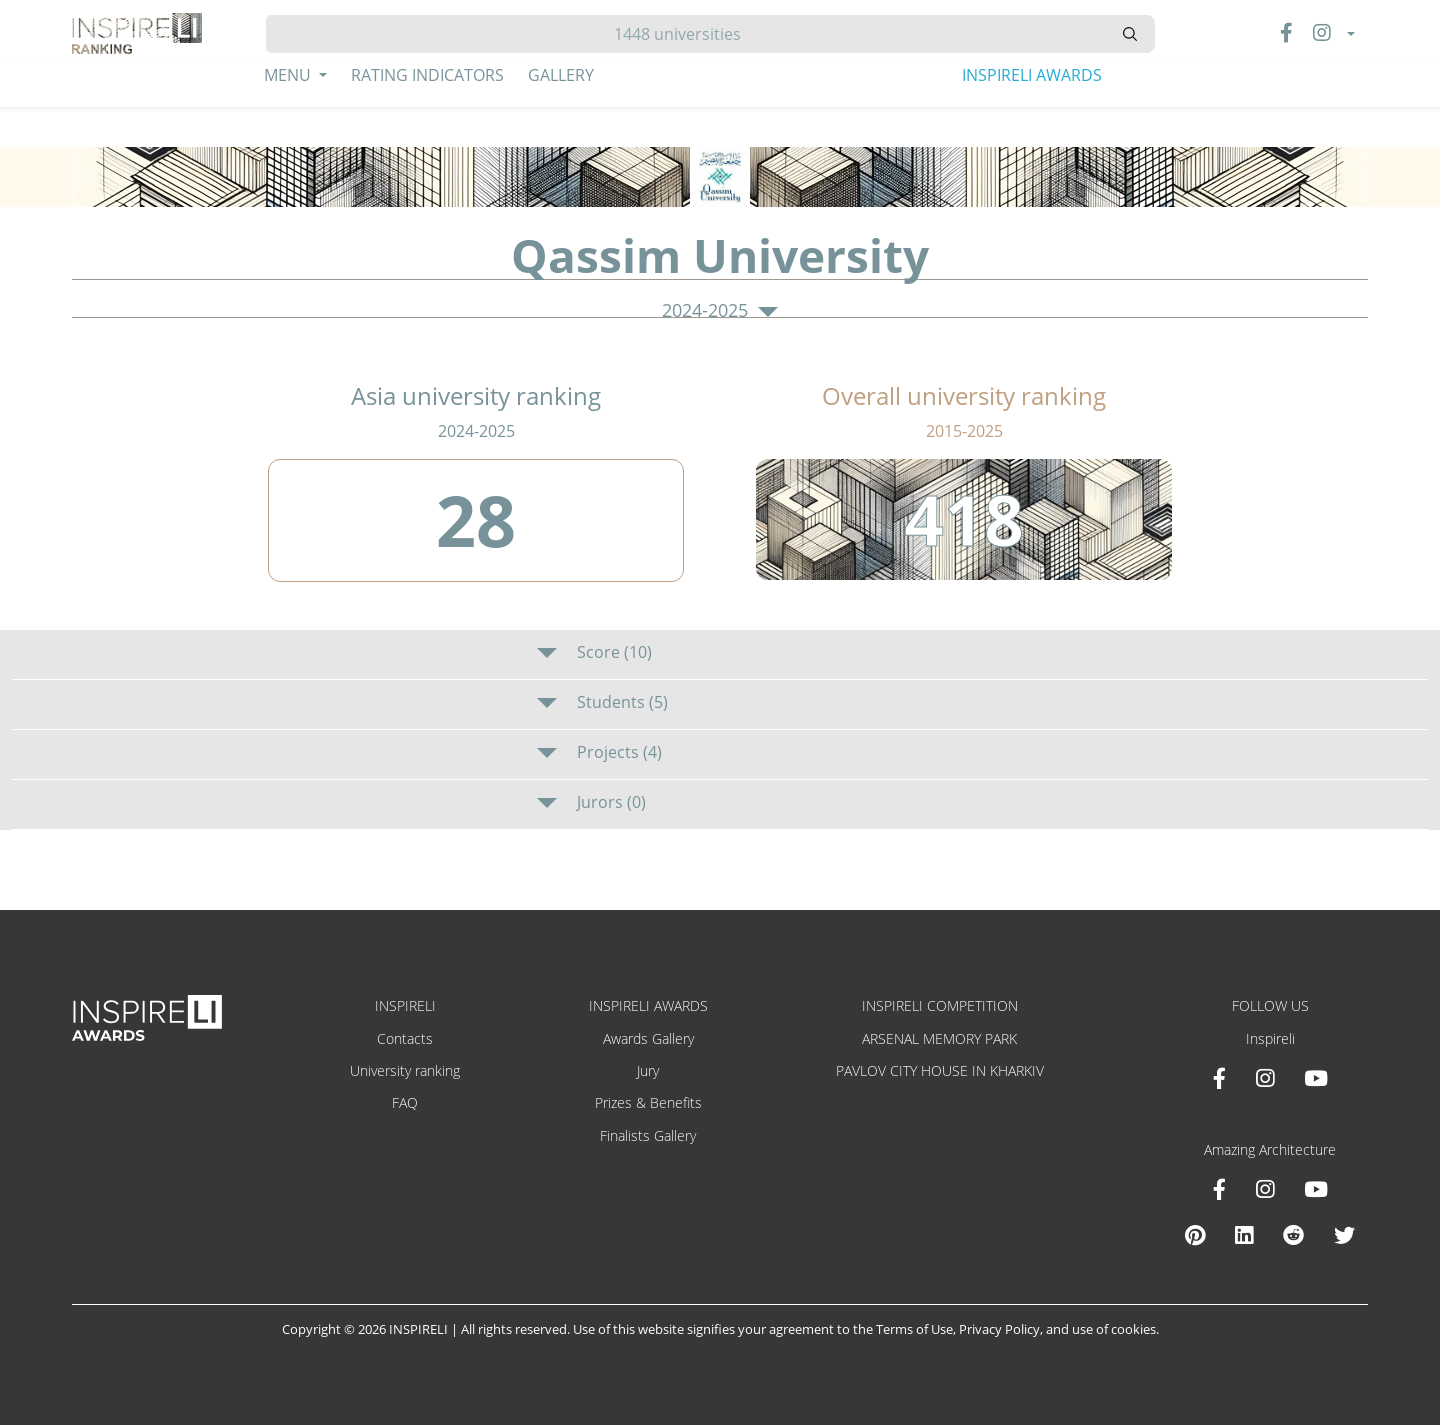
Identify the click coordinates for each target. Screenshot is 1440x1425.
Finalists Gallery (648, 1135)
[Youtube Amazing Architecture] (1316, 1189)
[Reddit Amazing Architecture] (1293, 1235)
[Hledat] (685, 34)
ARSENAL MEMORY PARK (939, 1038)
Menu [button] (289, 75)
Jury (648, 1070)
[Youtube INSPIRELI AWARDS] (1316, 1078)
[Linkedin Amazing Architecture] (1244, 1235)
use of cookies (1114, 1329)
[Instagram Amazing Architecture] (1265, 1189)
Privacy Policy (999, 1329)
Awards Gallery (648, 1038)
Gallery (561, 75)
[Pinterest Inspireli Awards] (1195, 1235)
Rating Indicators (427, 75)
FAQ (405, 1102)
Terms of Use (914, 1329)
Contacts (405, 1038)
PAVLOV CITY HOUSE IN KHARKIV (940, 1070)
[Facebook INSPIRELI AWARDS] (1219, 1078)
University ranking (405, 1070)
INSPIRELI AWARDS (1032, 75)
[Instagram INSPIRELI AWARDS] (1265, 1078)
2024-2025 (720, 311)
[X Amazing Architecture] (1344, 1235)
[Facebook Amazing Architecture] (1219, 1189)
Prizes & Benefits (648, 1102)
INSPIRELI (405, 1005)
